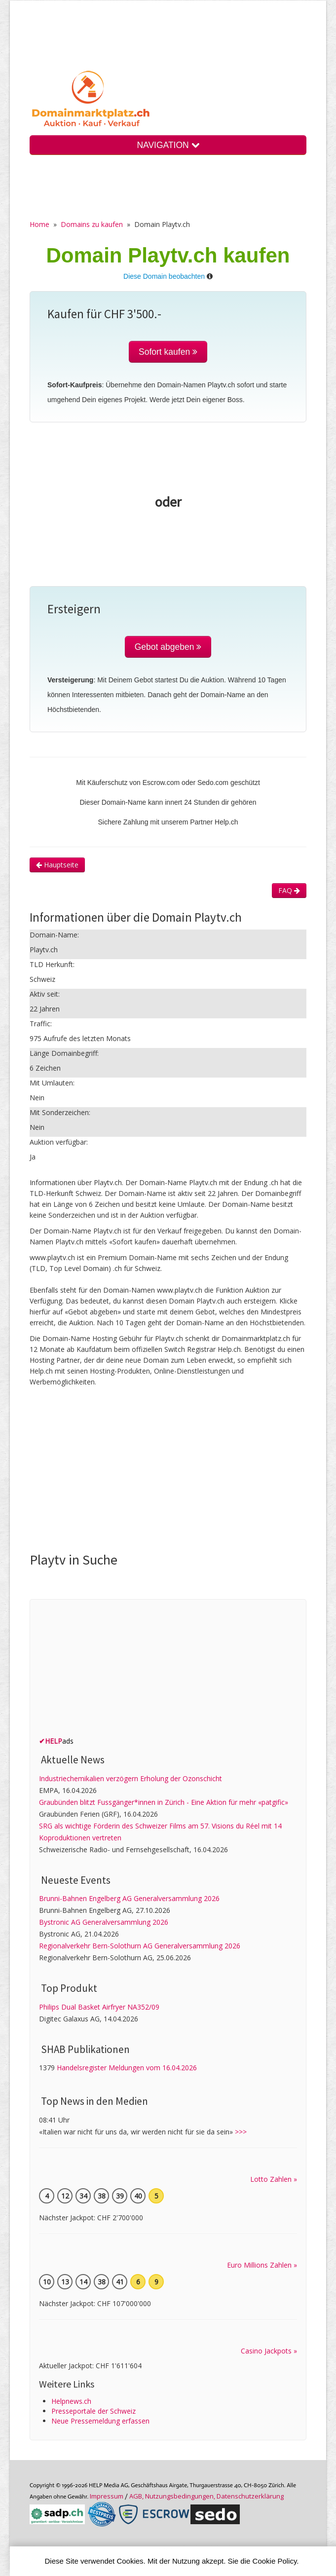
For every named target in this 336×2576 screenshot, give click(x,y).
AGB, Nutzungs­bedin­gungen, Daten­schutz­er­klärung (206, 2496)
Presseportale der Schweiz (93, 2411)
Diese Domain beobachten (164, 276)
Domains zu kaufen (92, 224)
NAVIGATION (168, 145)
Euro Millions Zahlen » (262, 2265)
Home (39, 224)
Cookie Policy (275, 2561)
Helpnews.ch (71, 2401)
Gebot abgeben (168, 647)
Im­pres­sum (106, 2496)
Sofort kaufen (168, 352)
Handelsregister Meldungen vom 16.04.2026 (127, 2067)
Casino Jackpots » (269, 2350)
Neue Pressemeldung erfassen (100, 2421)
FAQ (289, 890)
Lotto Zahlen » (273, 2179)
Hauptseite (57, 864)
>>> (241, 2131)
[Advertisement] (183, 1472)
